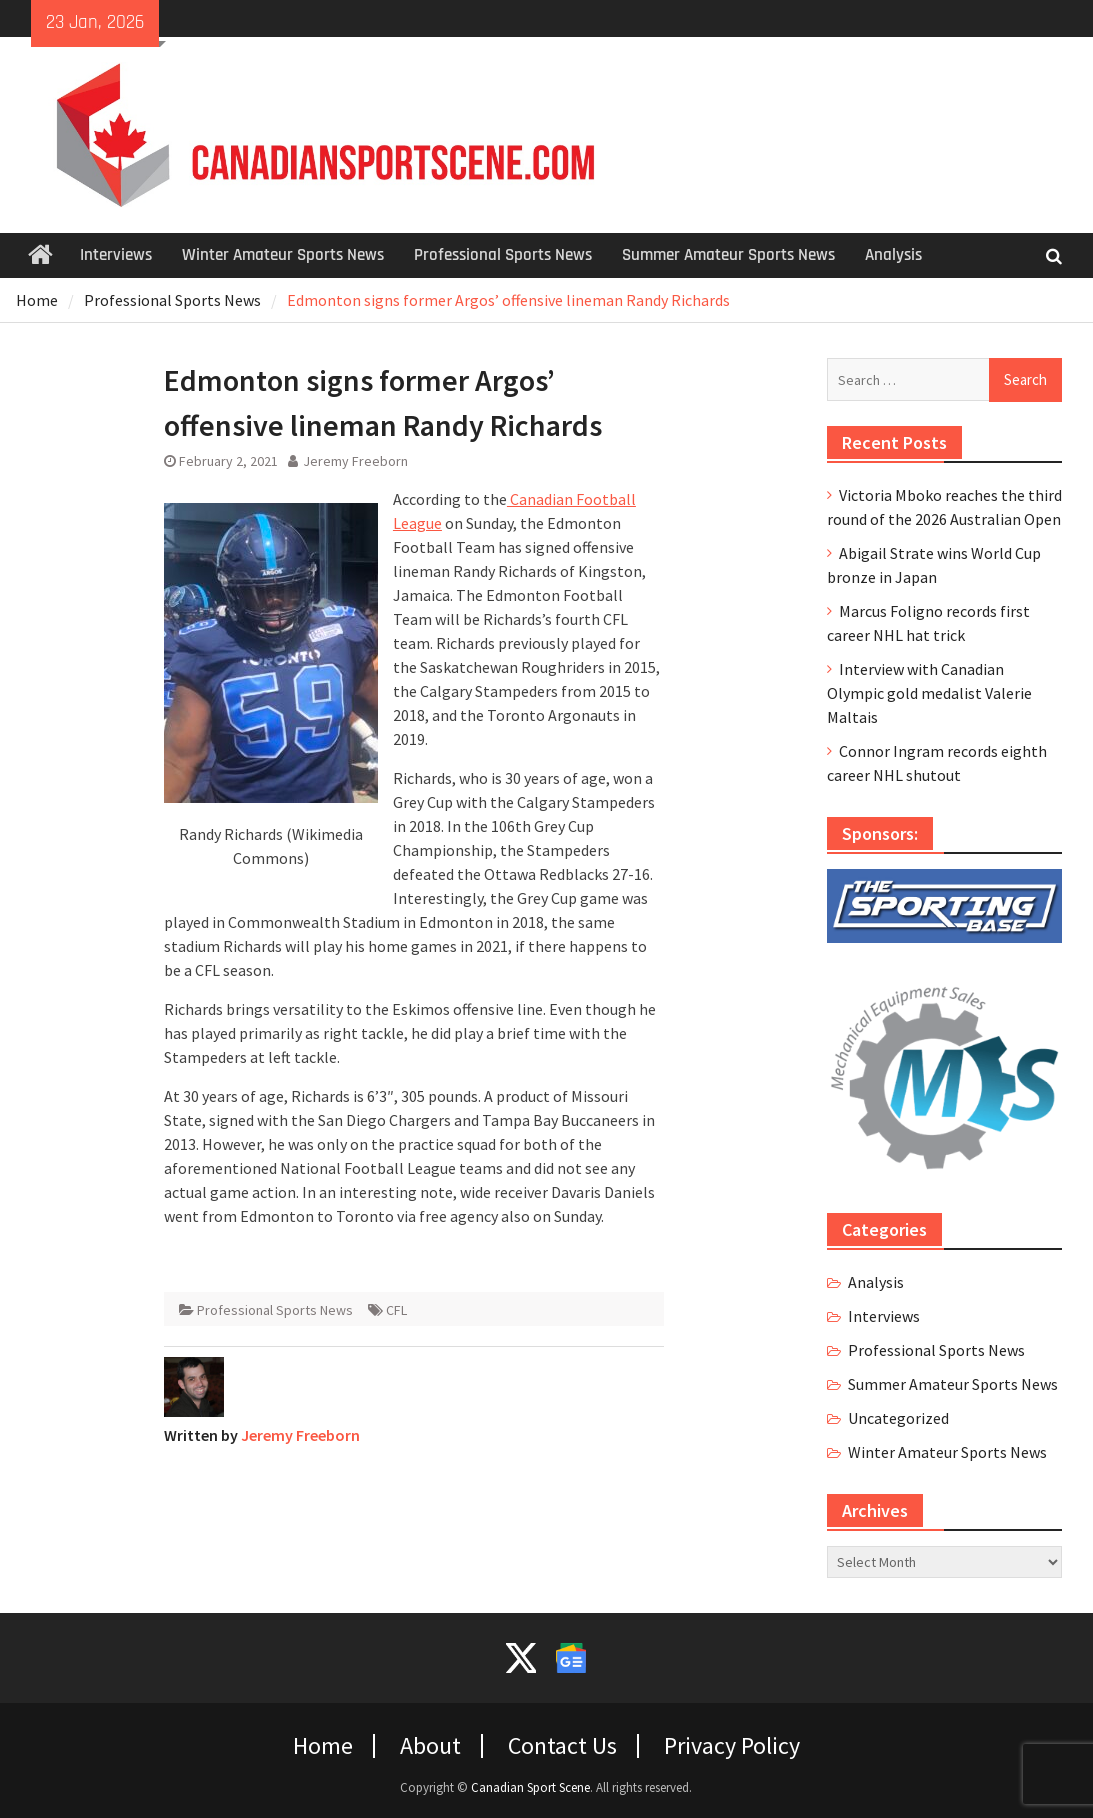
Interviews (116, 255)
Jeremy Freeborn (355, 461)
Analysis (893, 255)
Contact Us (562, 1746)
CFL (396, 1310)
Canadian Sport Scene (530, 1787)
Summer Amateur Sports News (728, 255)
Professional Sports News (503, 255)
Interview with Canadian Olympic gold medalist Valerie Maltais (929, 693)
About (430, 1746)
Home (323, 1746)
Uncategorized (898, 1418)
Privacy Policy (732, 1746)
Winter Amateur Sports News (283, 255)
